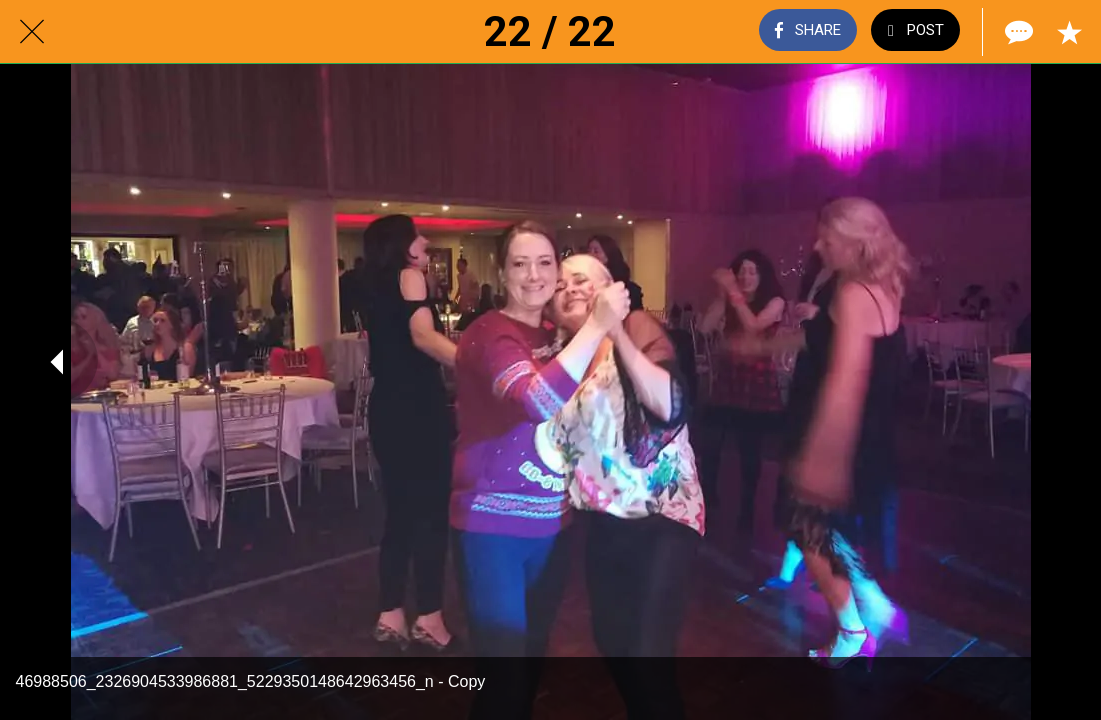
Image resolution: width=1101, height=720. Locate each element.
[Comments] (1017, 32)
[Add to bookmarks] (1069, 32)
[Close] (32, 32)
